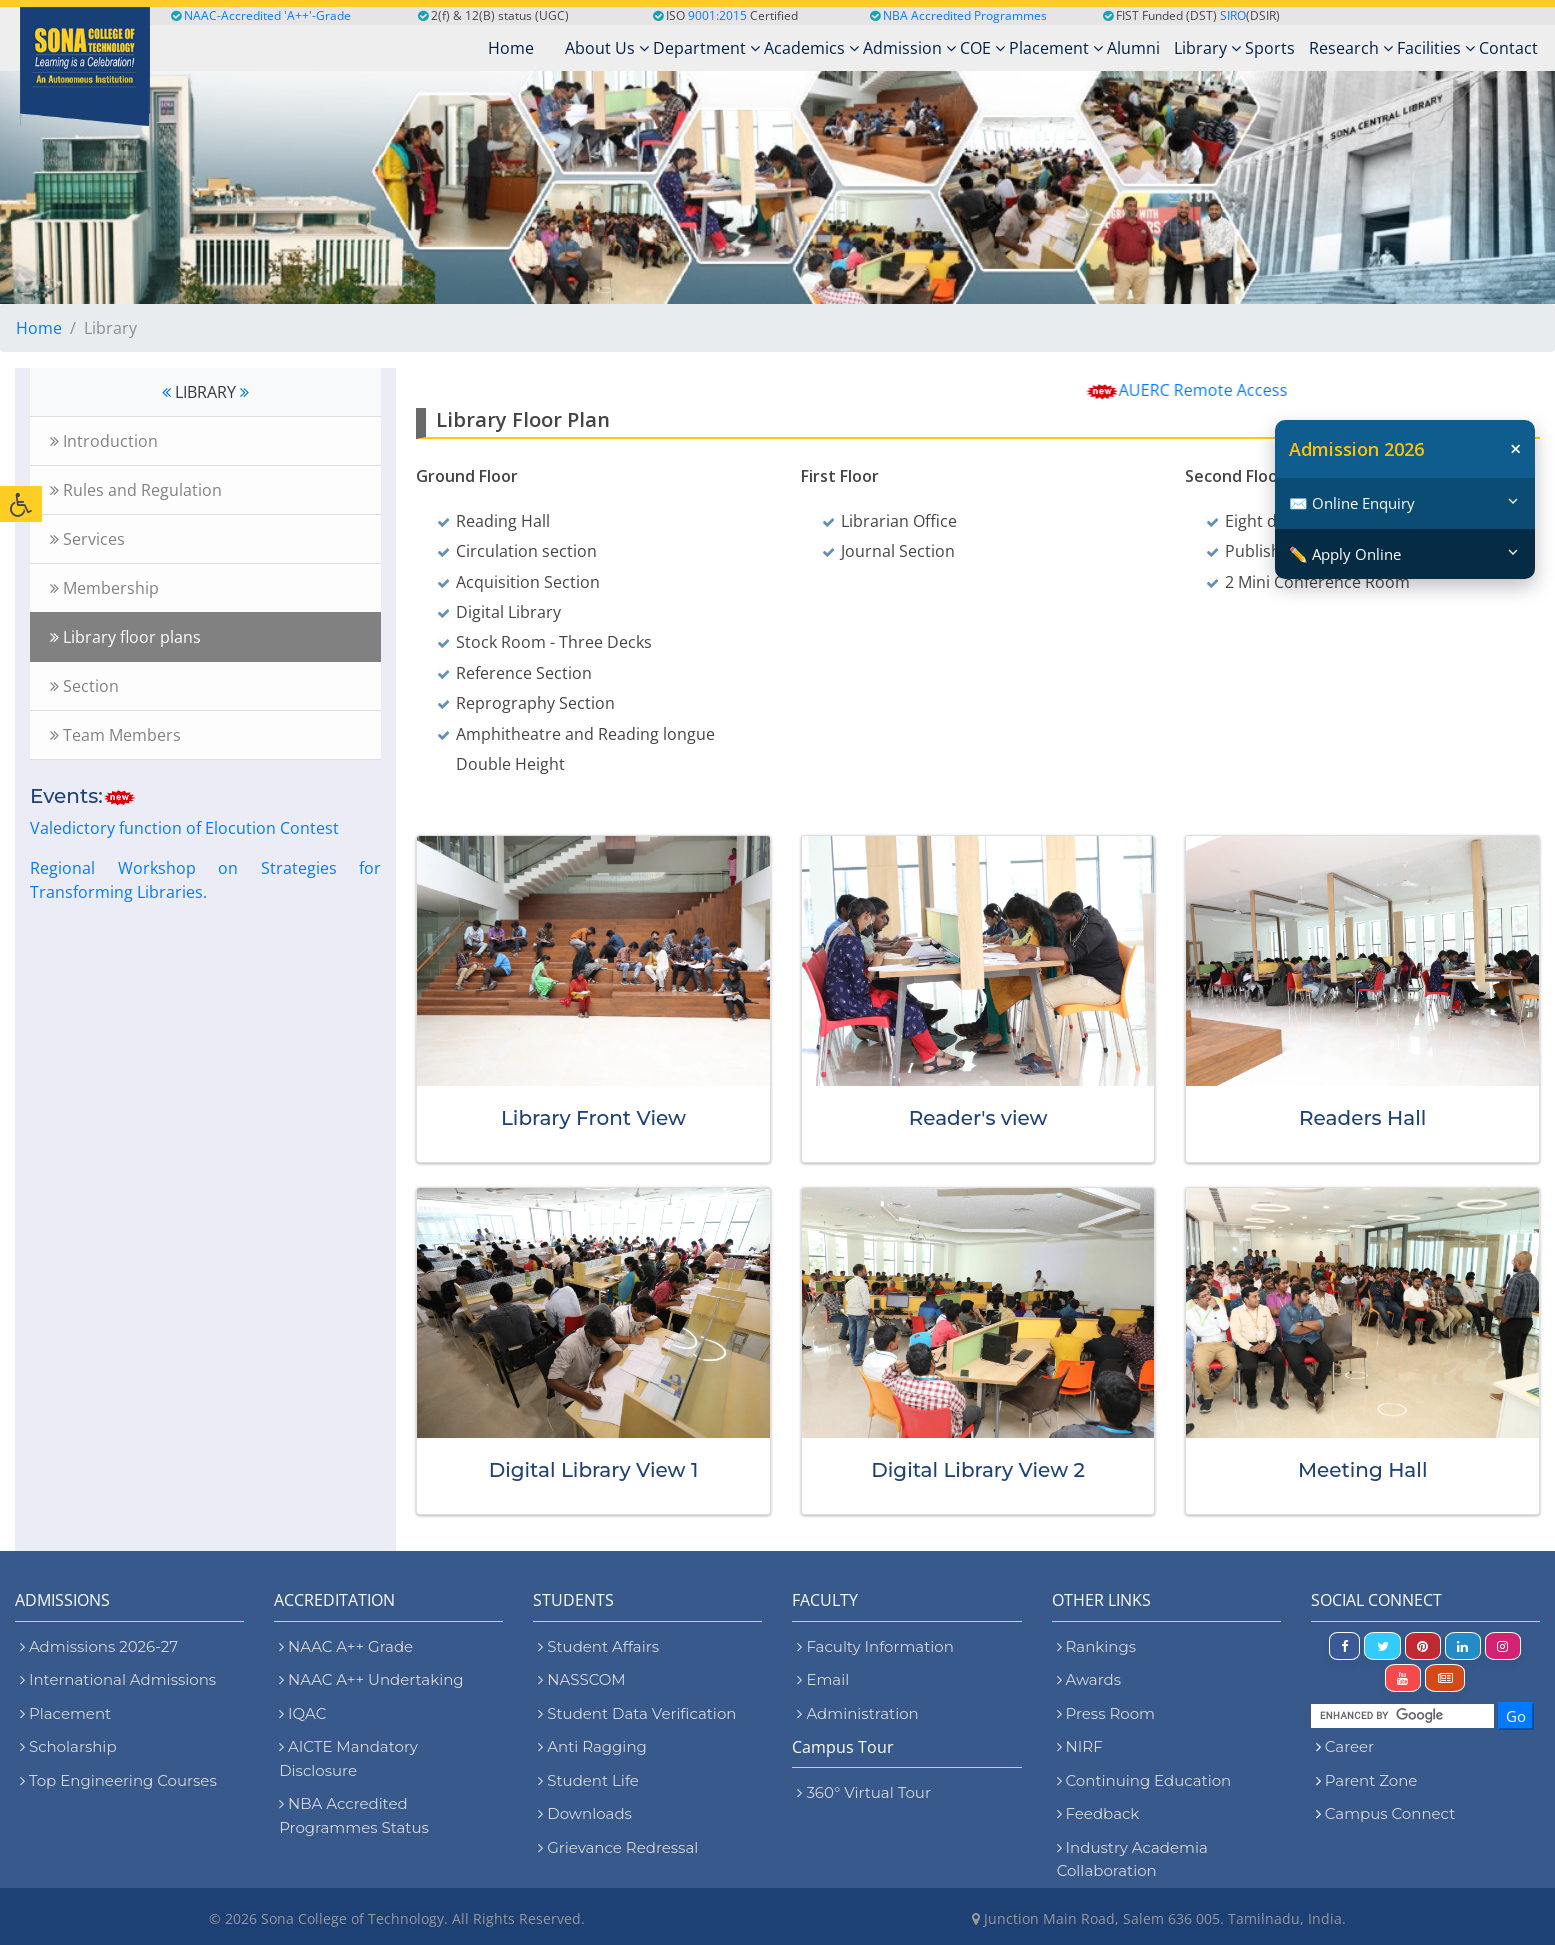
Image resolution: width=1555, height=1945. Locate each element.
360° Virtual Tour (863, 1792)
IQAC (302, 1713)
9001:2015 (717, 15)
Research (1351, 48)
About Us (607, 48)
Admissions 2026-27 (99, 1646)
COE (982, 48)
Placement (1056, 48)
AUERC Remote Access (1225, 390)
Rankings (1096, 1646)
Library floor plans (125, 637)
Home (39, 328)
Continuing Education (1144, 1780)
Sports (1270, 48)
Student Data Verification (637, 1713)
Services (87, 539)
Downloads (585, 1813)
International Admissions (118, 1679)
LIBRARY (205, 392)
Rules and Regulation (136, 490)
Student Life (588, 1780)
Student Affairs (598, 1646)
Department (706, 48)
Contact (1508, 48)
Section (84, 686)
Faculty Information (875, 1646)
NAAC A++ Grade (346, 1646)
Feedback (1098, 1813)
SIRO (1233, 15)
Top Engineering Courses (118, 1780)
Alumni (1133, 48)
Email (823, 1679)
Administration (857, 1713)
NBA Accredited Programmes (965, 15)
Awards (1089, 1679)
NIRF (1080, 1746)
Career (1349, 1746)
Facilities (1436, 48)
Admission (909, 48)
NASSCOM (581, 1679)
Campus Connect (1390, 1813)
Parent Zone (1371, 1780)
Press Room (1106, 1713)
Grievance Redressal (618, 1847)
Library (1207, 48)
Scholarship (68, 1746)
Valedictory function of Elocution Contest (184, 828)
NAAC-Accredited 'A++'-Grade (261, 15)
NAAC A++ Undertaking (371, 1679)
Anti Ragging (592, 1746)
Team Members (115, 735)
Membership (104, 588)
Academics (811, 48)
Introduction (104, 441)
